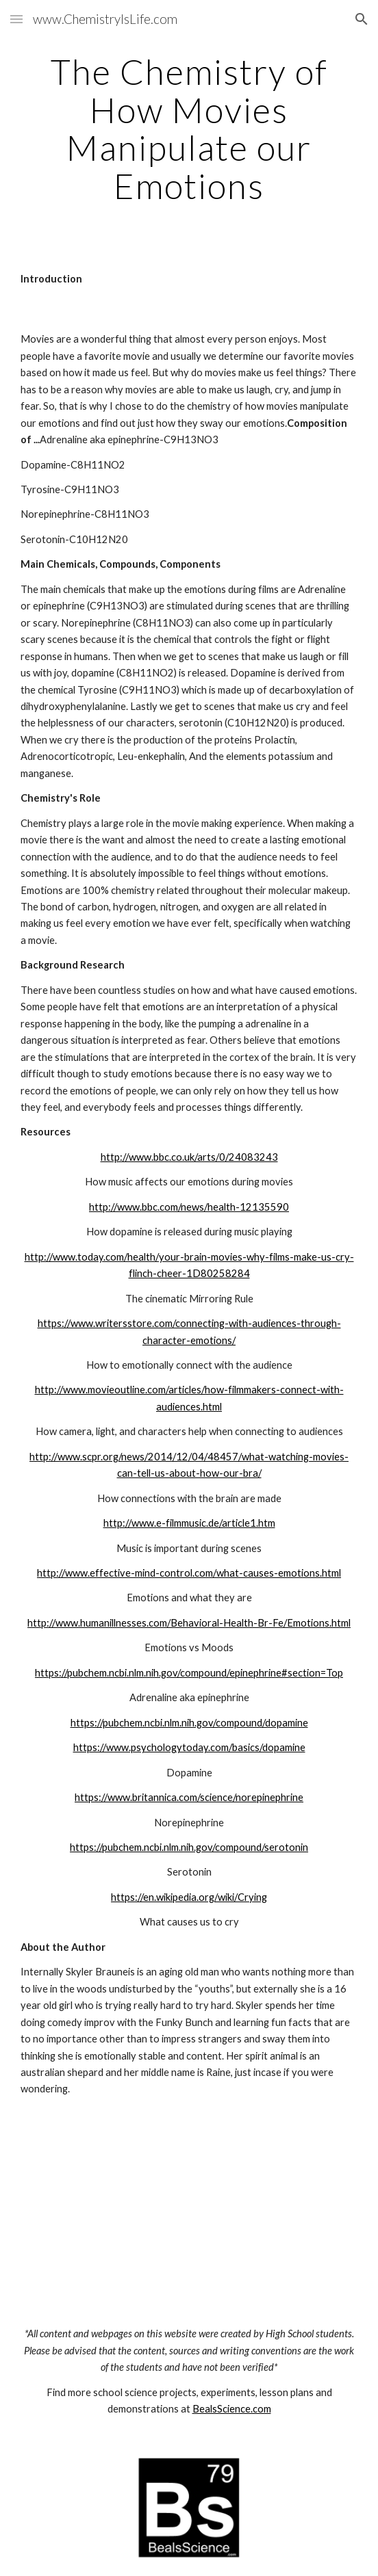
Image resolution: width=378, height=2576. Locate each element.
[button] (16, 19)
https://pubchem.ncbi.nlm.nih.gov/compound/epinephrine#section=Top (189, 1673)
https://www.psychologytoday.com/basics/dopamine (189, 1747)
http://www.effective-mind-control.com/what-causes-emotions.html (189, 1573)
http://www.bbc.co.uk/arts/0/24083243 (189, 1157)
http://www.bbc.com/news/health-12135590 (189, 1207)
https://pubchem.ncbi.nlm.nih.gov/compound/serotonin (189, 1847)
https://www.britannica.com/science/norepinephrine (189, 1797)
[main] (188, 129)
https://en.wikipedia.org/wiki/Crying (189, 1897)
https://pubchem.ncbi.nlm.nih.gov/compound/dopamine (189, 1723)
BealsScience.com (231, 2409)
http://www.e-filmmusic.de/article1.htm (189, 1523)
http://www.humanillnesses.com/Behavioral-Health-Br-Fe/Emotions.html (189, 1623)
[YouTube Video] (189, 2211)
